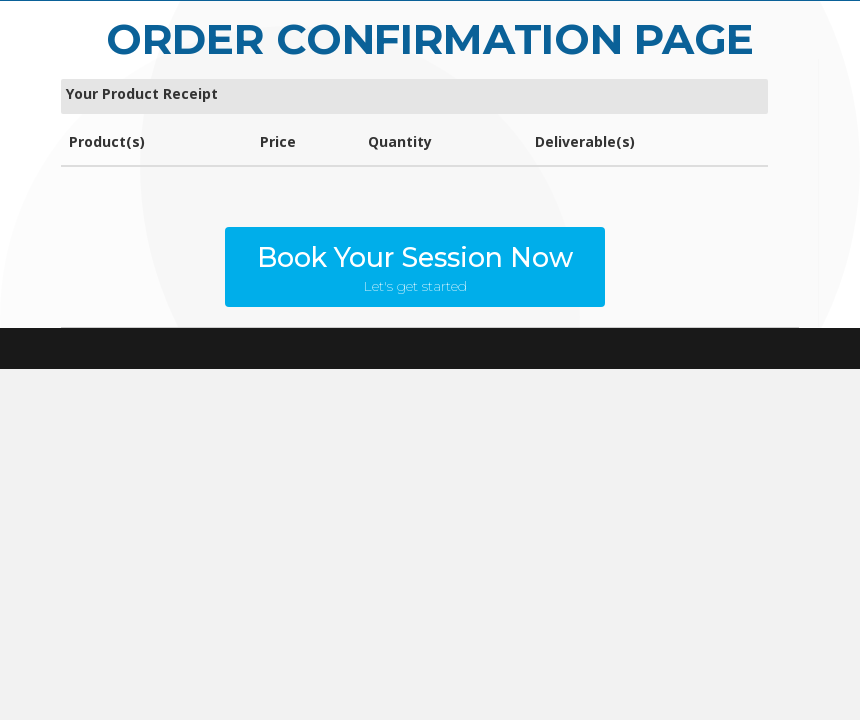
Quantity (400, 141)
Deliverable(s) (585, 141)
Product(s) (107, 141)
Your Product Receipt (142, 93)
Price (278, 141)
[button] (415, 267)
